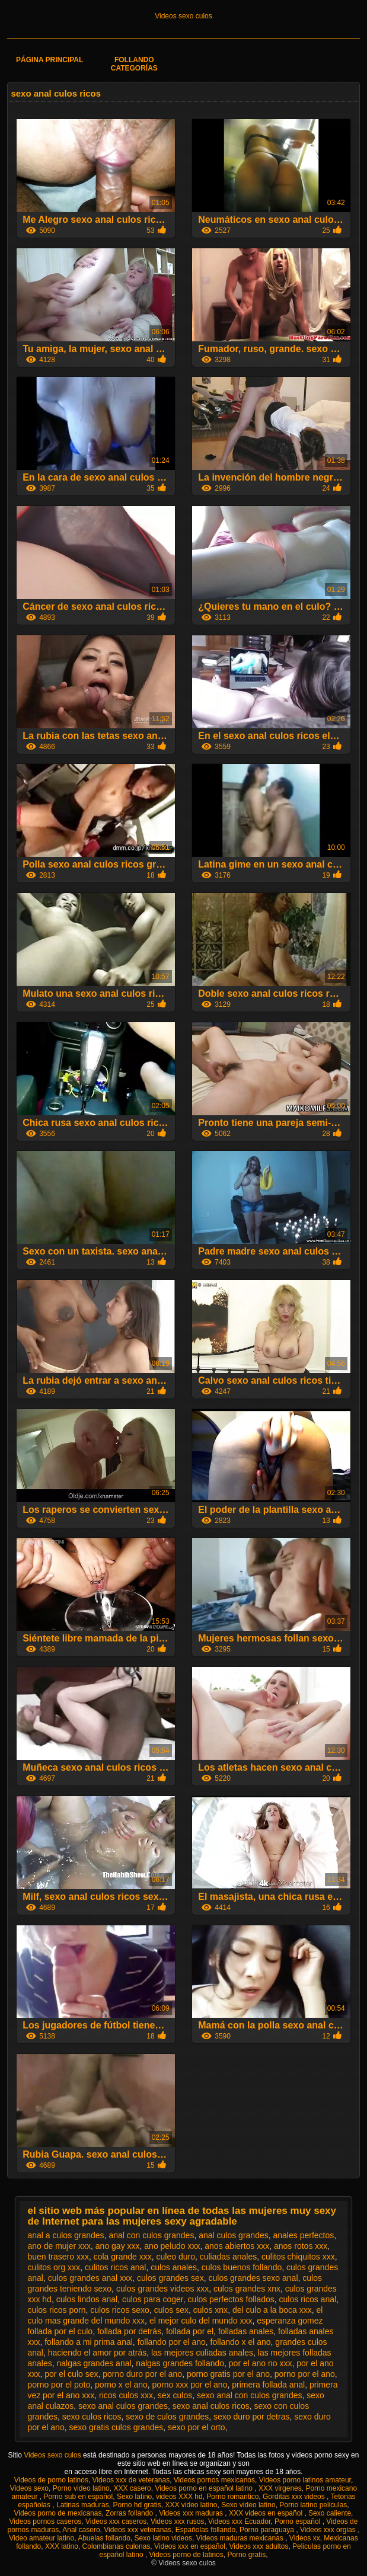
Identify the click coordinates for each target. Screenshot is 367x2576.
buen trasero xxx (58, 2256)
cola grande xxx (123, 2256)
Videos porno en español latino (204, 2488)
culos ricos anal (308, 2299)
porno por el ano (305, 2374)
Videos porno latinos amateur (305, 2480)
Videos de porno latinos (51, 2480)
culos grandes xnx (246, 2288)
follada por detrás (129, 2331)
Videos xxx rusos (178, 2521)
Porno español (299, 2521)
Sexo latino (134, 2496)
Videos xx (304, 2538)
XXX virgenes (280, 2488)
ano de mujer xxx (59, 2246)
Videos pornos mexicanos (214, 2480)
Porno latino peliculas (313, 2505)
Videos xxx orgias (329, 2530)
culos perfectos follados (230, 2299)
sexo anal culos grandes (123, 2406)
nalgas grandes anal (93, 2363)
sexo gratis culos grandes (116, 2427)
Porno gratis (246, 2555)
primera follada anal (268, 2384)
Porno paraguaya (268, 2530)
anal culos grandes (234, 2235)
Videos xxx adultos (259, 2546)
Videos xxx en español (189, 2546)
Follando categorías (134, 64)
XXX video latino (191, 2505)
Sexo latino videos (163, 2538)
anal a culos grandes (65, 2235)
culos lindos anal (87, 2299)
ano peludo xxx (172, 2246)
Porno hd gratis (137, 2505)
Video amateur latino (41, 2538)
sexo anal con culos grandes (249, 2395)
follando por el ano (172, 2342)
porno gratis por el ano (228, 2374)
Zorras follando (130, 2513)
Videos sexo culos (183, 16)
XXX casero (132, 2488)
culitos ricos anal (115, 2267)
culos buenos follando (242, 2267)
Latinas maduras (82, 2505)
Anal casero (81, 2530)
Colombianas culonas (116, 2546)
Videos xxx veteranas (137, 2530)
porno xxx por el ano (190, 2384)
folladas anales (245, 2331)
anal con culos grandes (151, 2235)
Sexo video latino (248, 2505)
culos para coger (152, 2299)
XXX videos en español (266, 2513)
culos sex (171, 2310)
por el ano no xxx (260, 2363)
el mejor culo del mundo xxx (201, 2320)
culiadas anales (228, 2256)
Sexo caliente (329, 2513)
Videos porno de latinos (186, 2555)
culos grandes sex (170, 2278)
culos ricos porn (56, 2310)
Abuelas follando (104, 2538)
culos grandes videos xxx (162, 2288)
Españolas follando (205, 2530)
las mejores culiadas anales (202, 2352)
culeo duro (176, 2256)
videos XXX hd (179, 2496)
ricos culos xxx (126, 2395)
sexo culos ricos (92, 2416)
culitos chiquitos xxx (298, 2256)
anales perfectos (303, 2235)
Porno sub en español (78, 2496)
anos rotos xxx (300, 2246)
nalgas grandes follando (180, 2363)
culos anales (174, 2267)
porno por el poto (58, 2384)
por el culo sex (71, 2374)
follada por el (189, 2331)
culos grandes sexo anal (253, 2278)
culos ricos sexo (119, 2310)
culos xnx (210, 2310)
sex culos (175, 2395)
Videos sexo (29, 2488)
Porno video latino (81, 2488)
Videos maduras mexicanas (241, 2538)
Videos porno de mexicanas (58, 2513)
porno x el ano (121, 2384)
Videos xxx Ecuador (239, 2521)
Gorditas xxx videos (295, 2496)
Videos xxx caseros (115, 2521)
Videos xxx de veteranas (131, 2480)
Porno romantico (232, 2496)
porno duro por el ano (142, 2374)
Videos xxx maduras (192, 2513)
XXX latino (61, 2546)
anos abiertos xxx (237, 2246)
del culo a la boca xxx (272, 2310)
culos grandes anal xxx (90, 2278)
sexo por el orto (196, 2427)
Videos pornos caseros (45, 2521)
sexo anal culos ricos (211, 2406)
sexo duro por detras (251, 2416)
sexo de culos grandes (167, 2416)
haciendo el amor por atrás (97, 2352)
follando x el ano (240, 2342)
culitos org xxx (53, 2267)
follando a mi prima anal (88, 2342)
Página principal (49, 60)
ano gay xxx (117, 2246)
